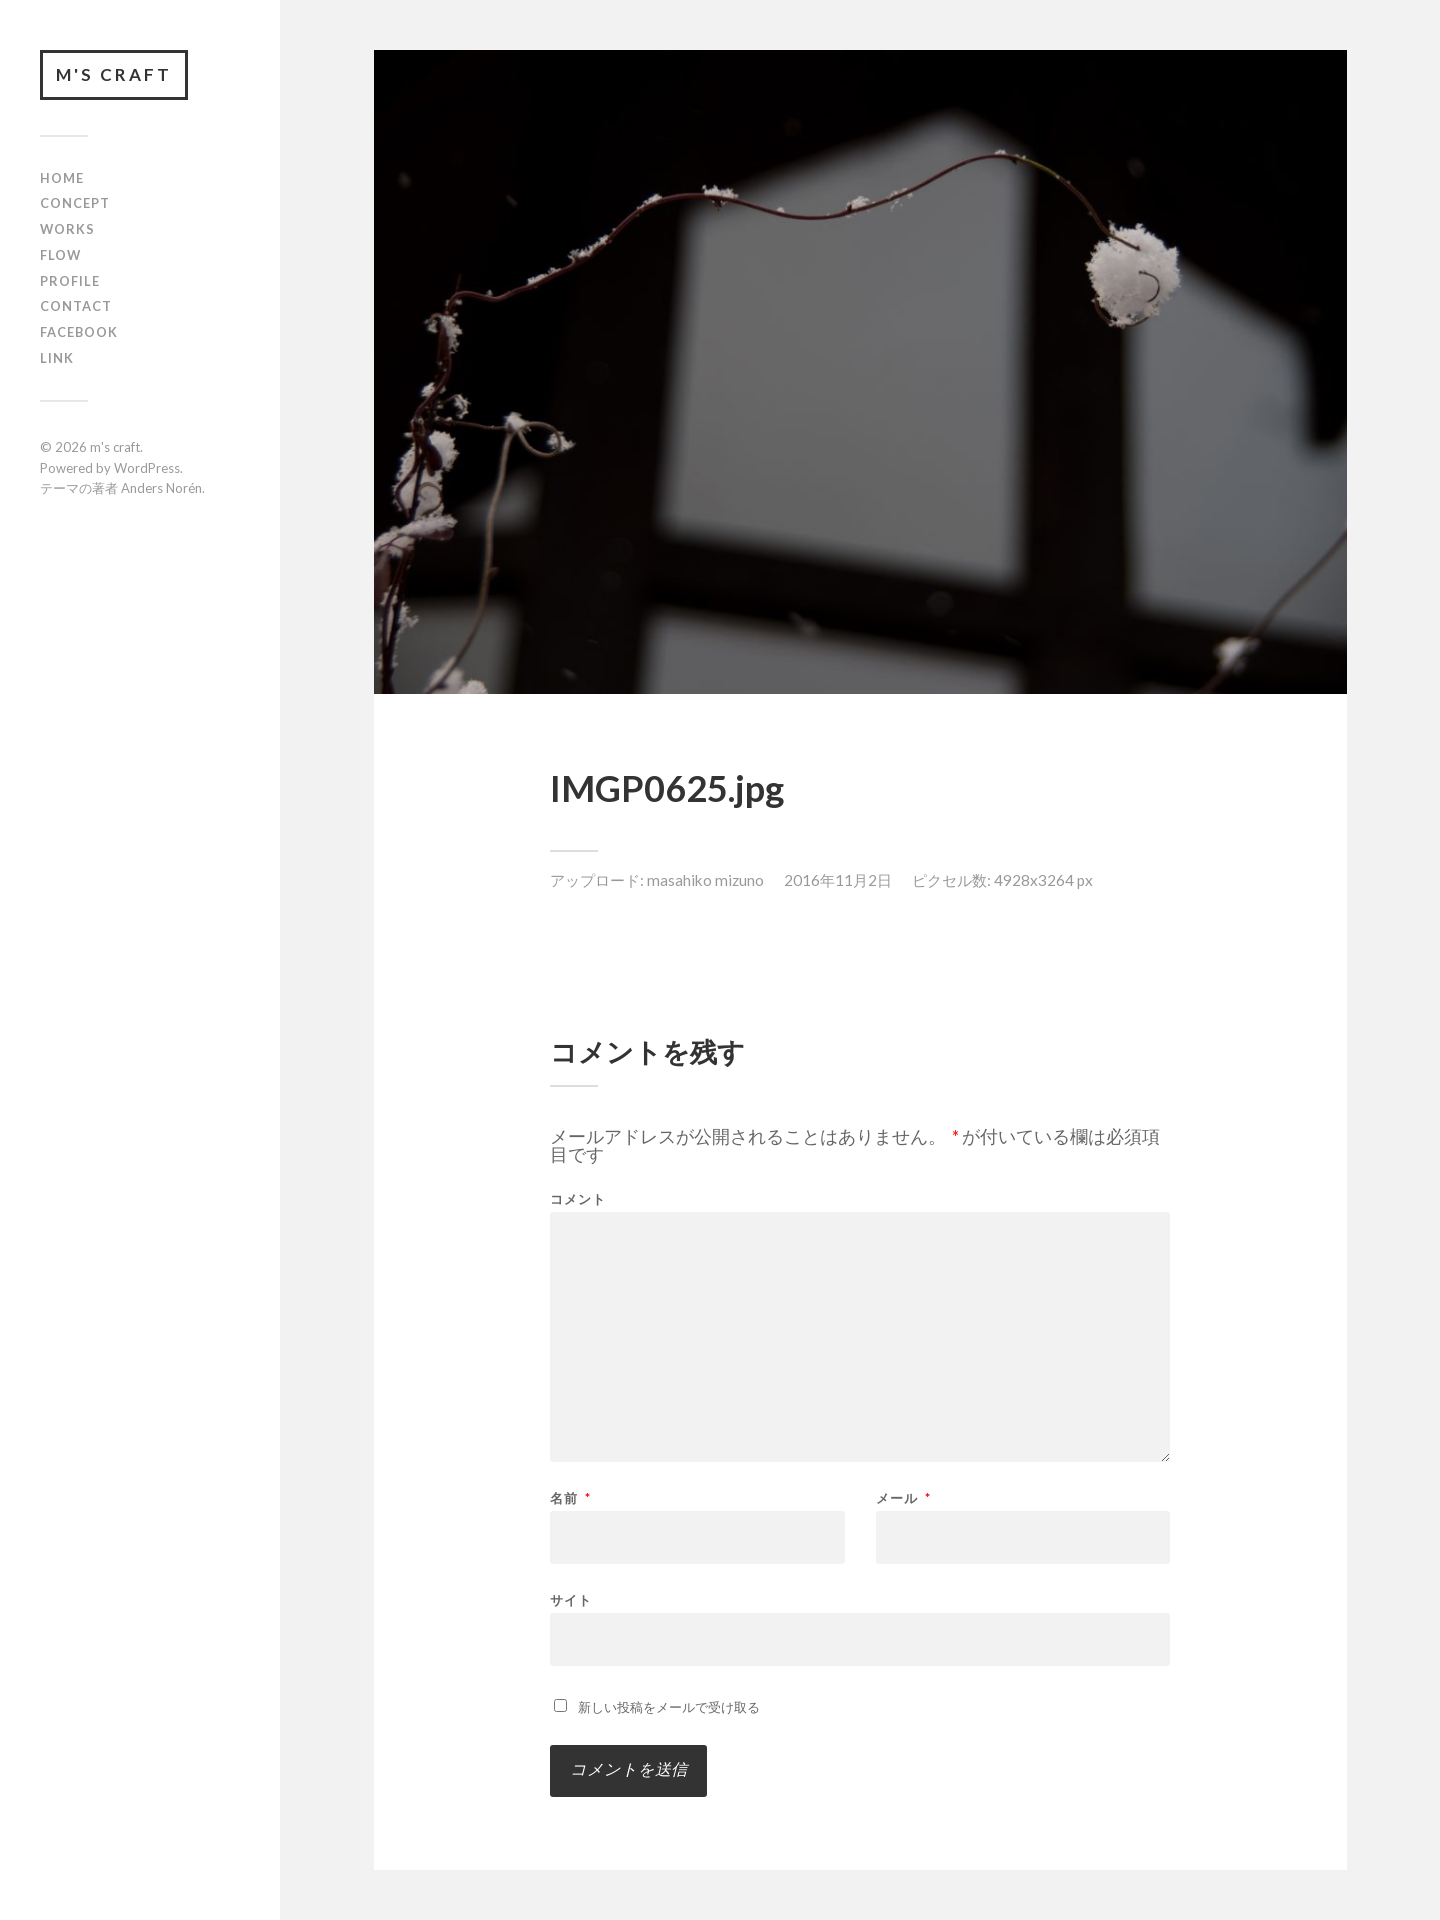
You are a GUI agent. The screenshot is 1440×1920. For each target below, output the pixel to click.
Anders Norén (161, 488)
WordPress (147, 468)
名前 (570, 1498)
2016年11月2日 (838, 880)
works (67, 229)
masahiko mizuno (705, 880)
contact (76, 306)
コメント (578, 1199)
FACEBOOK (79, 332)
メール (903, 1498)
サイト (571, 1599)
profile (70, 281)
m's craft (114, 74)
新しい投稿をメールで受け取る (669, 1707)
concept (75, 203)
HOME (62, 178)
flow (60, 255)
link (57, 358)
